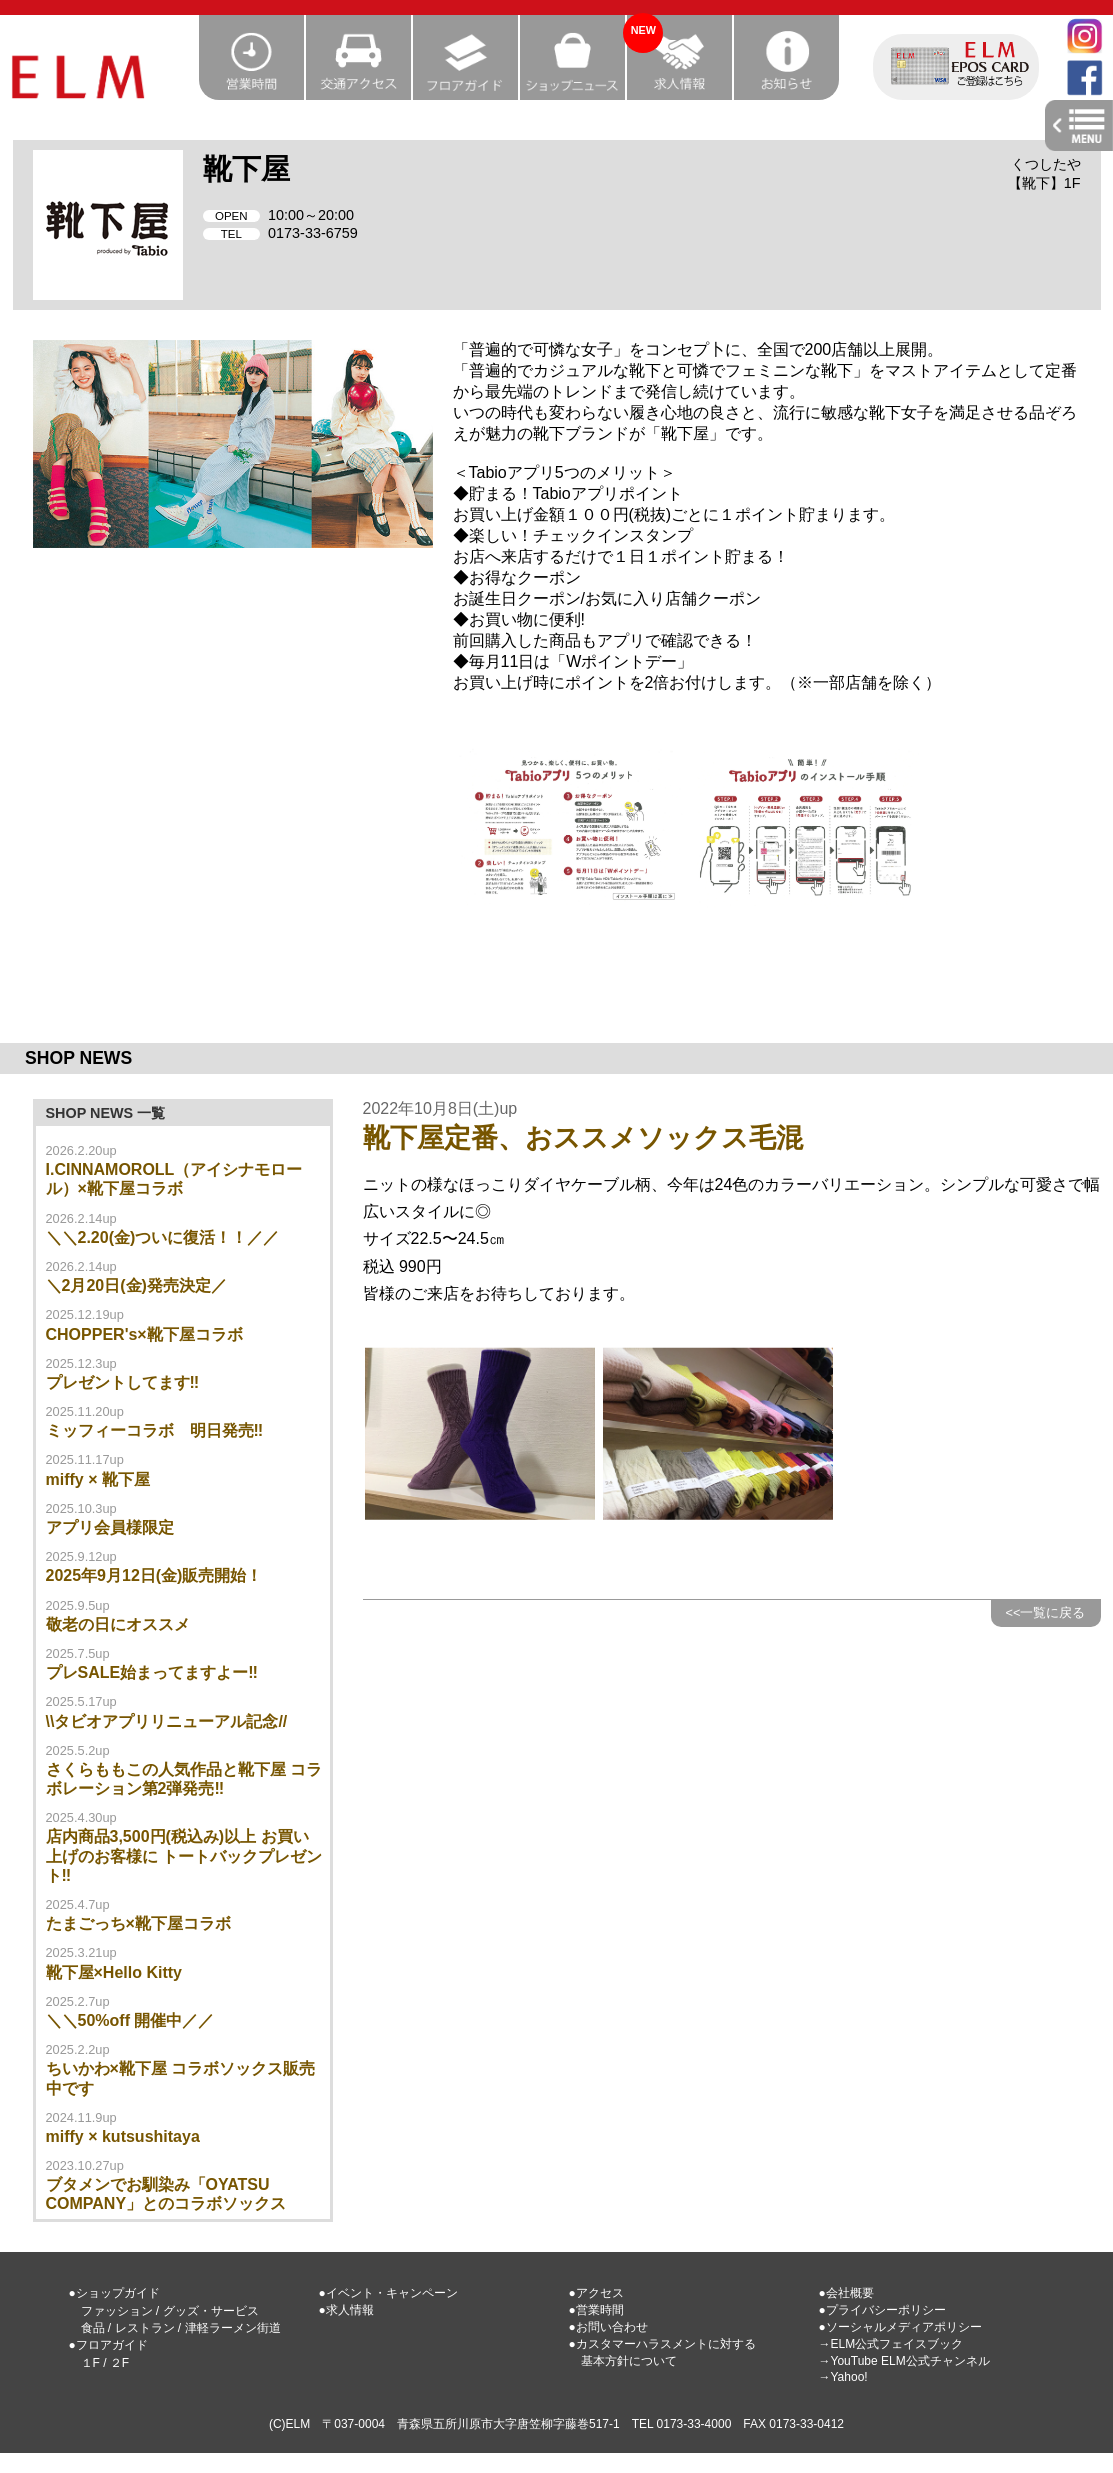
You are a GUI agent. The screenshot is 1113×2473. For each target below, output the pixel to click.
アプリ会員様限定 (110, 1527)
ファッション (117, 2311)
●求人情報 (346, 2310)
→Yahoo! (843, 2377)
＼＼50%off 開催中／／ (130, 2020)
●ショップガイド (114, 2293)
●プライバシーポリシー (882, 2310)
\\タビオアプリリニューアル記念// (167, 1721)
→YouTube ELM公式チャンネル (904, 2361)
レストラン (145, 2328)
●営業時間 (596, 2310)
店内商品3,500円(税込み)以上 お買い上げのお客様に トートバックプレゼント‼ (184, 1855)
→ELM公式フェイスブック (891, 2344)
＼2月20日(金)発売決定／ (136, 1285)
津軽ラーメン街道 (233, 2328)
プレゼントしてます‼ (123, 1382)
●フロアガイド (108, 2345)
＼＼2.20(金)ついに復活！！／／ (163, 1237)
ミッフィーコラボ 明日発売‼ (155, 1430)
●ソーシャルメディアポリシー (900, 2327)
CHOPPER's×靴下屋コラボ (144, 1334)
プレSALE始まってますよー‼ (152, 1672)
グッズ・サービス (211, 2311)
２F (119, 2363)
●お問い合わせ (608, 2327)
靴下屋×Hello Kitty (114, 1972)
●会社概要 (846, 2293)
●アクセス (596, 2293)
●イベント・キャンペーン (388, 2293)
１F (90, 2363)
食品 (93, 2328)
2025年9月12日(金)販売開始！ (154, 1575)
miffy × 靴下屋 (98, 1479)
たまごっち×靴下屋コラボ (138, 1923)
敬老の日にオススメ (118, 1624)
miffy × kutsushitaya (123, 2136)
